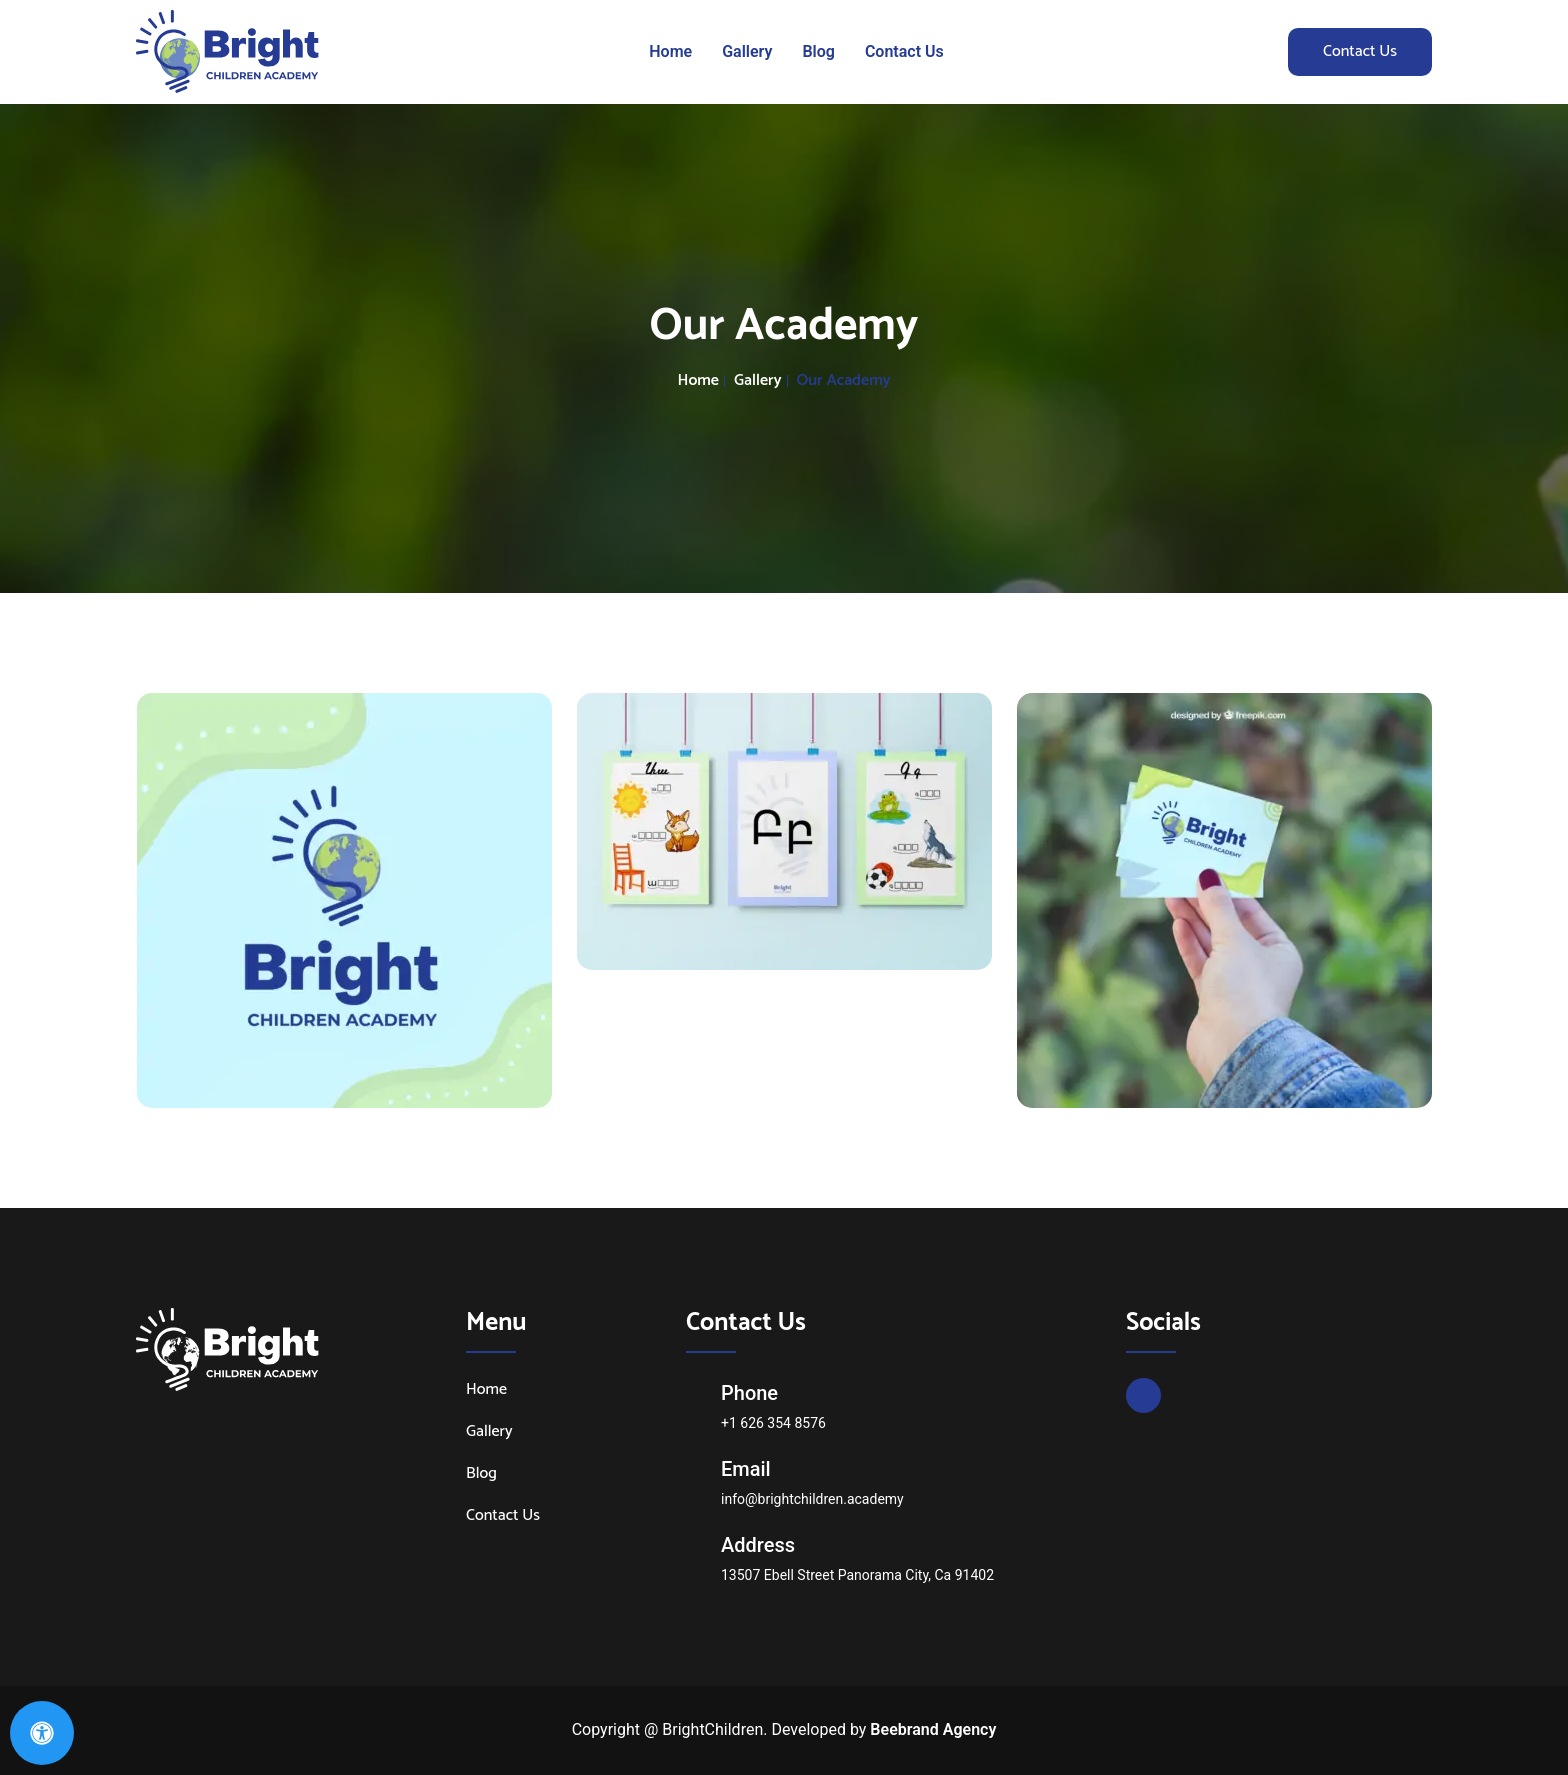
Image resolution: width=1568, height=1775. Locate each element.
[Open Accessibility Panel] (42, 1733)
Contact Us (904, 51)
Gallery (747, 51)
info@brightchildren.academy (812, 1499)
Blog (818, 51)
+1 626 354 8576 (773, 1423)
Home (670, 51)
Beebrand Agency (933, 1729)
